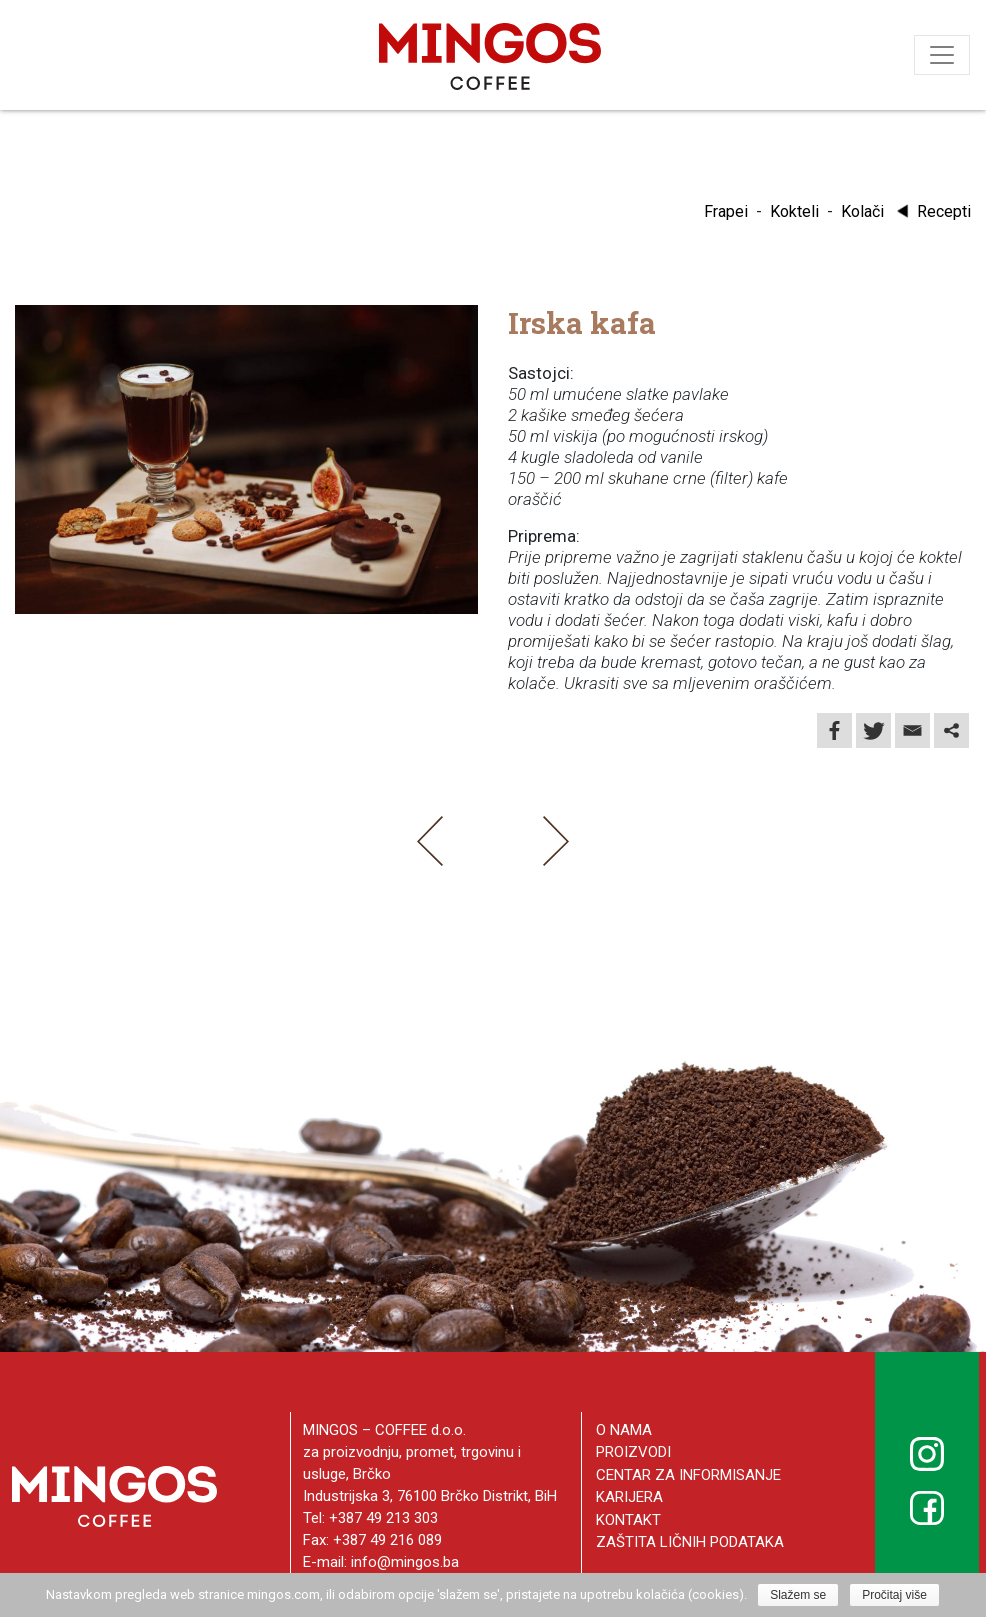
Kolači (862, 211)
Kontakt (628, 1520)
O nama (624, 1430)
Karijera (629, 1497)
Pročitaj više (894, 1595)
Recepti (931, 211)
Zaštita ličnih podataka (690, 1542)
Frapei (726, 211)
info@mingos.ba (405, 1562)
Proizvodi (633, 1452)
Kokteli (794, 211)
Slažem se (798, 1595)
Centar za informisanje (688, 1475)
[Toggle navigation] (942, 55)
